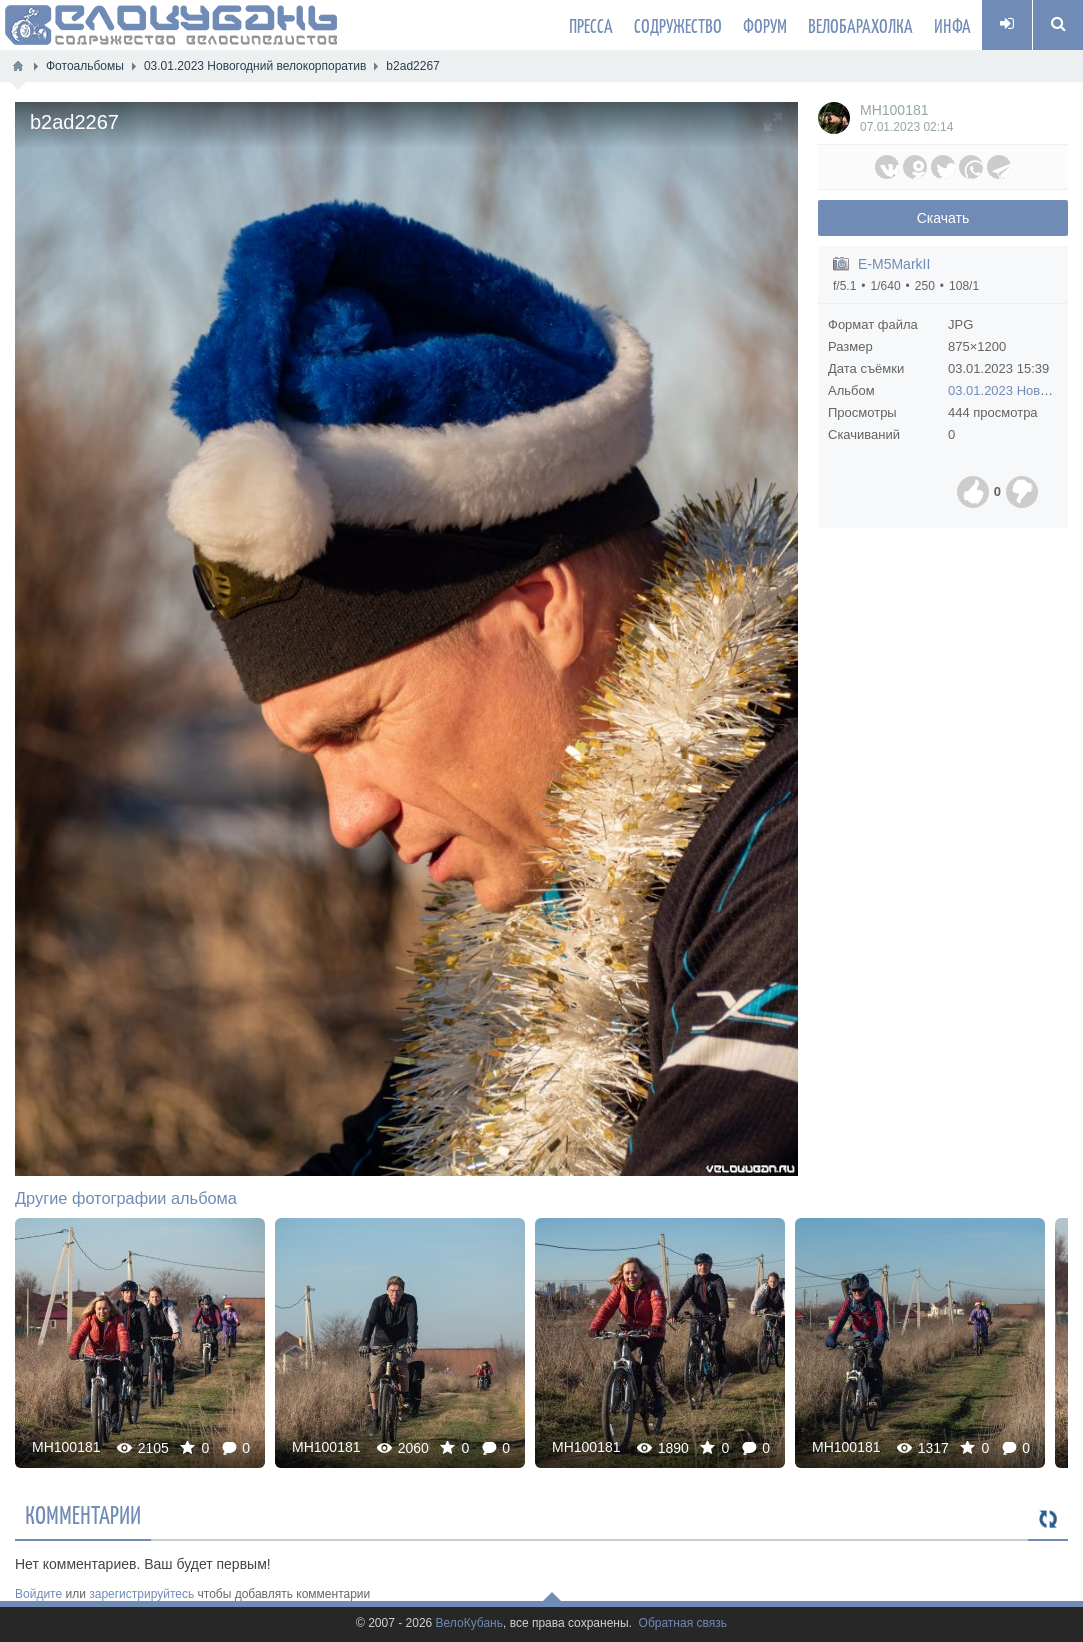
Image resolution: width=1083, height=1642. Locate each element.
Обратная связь (683, 1623)
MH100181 (894, 110)
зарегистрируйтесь (141, 1594)
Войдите (38, 1594)
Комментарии (83, 1514)
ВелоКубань (469, 1623)
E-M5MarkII (894, 264)
